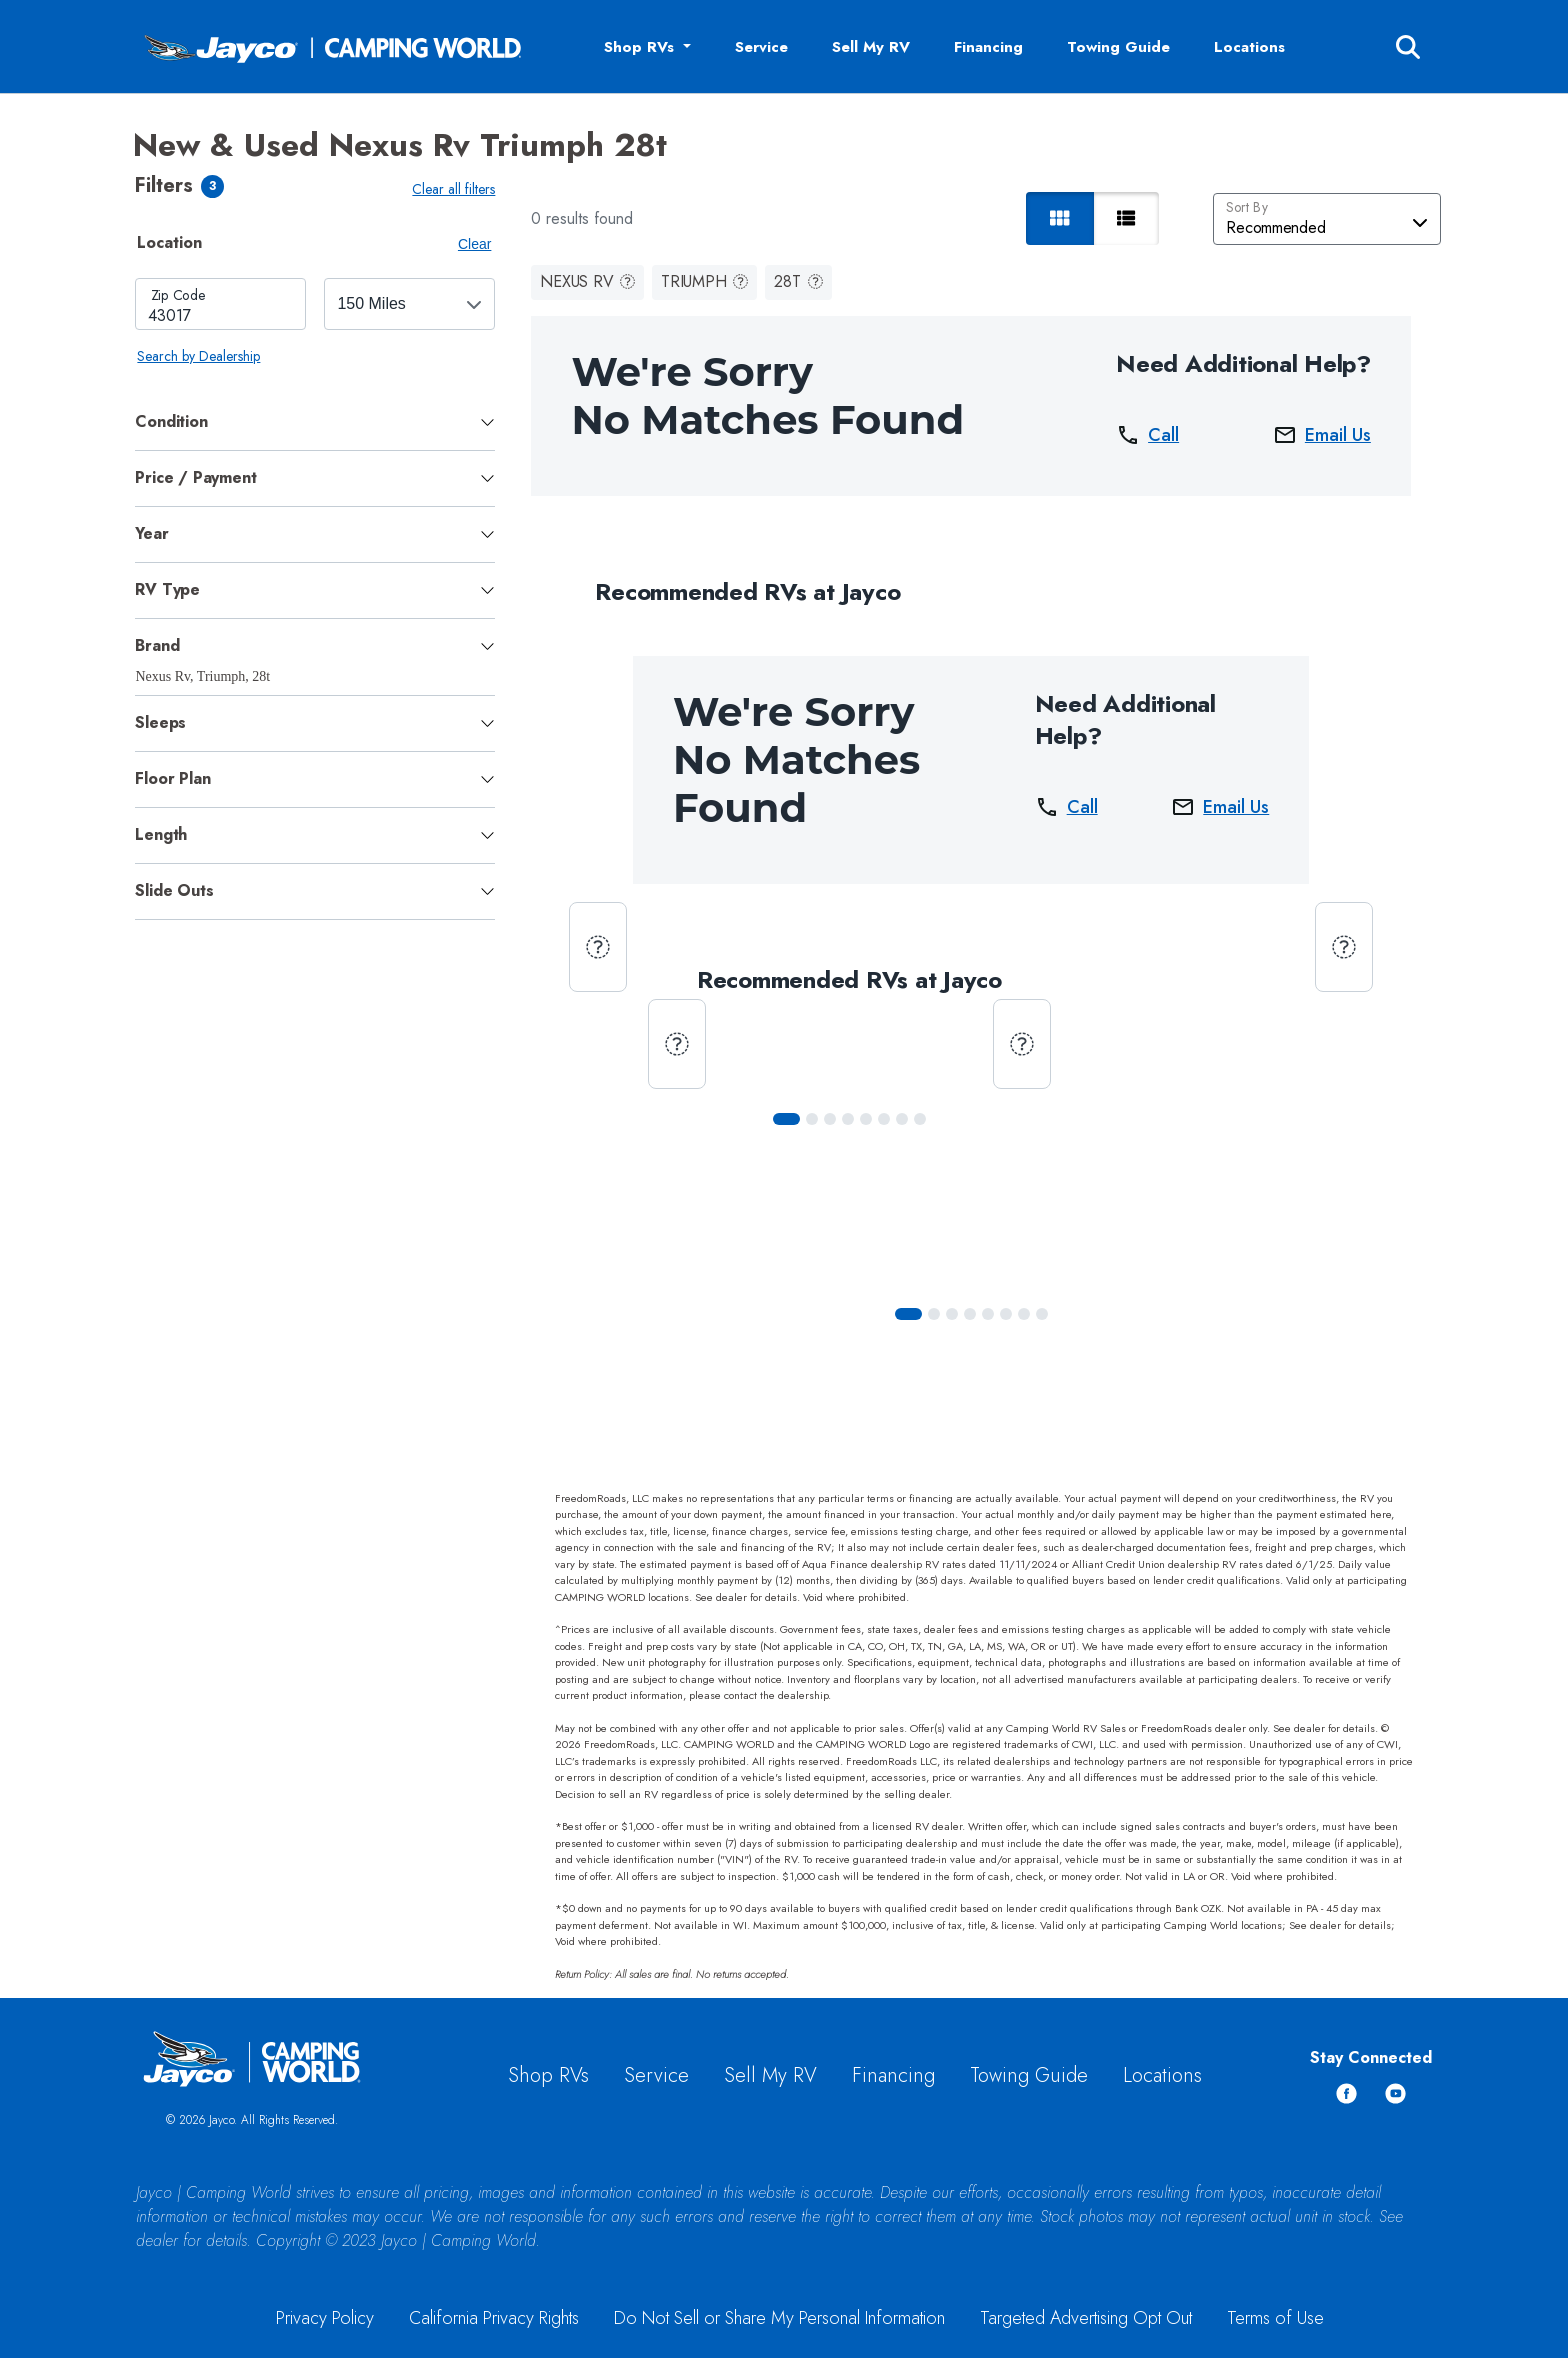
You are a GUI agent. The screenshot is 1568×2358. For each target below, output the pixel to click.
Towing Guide (1118, 47)
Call (1147, 435)
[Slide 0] (786, 1119)
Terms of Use (1275, 2318)
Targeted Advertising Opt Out (1086, 2318)
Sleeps (160, 722)
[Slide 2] (830, 1119)
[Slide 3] (848, 1119)
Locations (1249, 47)
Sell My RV (871, 47)
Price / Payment (195, 477)
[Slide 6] (902, 1119)
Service (761, 47)
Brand (157, 645)
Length (161, 834)
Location (169, 242)
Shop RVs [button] (641, 47)
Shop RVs (548, 2075)
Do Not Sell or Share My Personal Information (779, 2318)
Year (151, 533)
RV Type (167, 589)
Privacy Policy (325, 2318)
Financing (988, 47)
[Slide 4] (866, 1119)
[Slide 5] (884, 1119)
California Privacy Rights (494, 2318)
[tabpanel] (315, 322)
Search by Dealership (198, 356)
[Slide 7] (920, 1119)
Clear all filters (453, 189)
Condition (171, 421)
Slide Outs (174, 890)
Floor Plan (172, 778)
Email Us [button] (1322, 435)
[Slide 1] (812, 1119)
